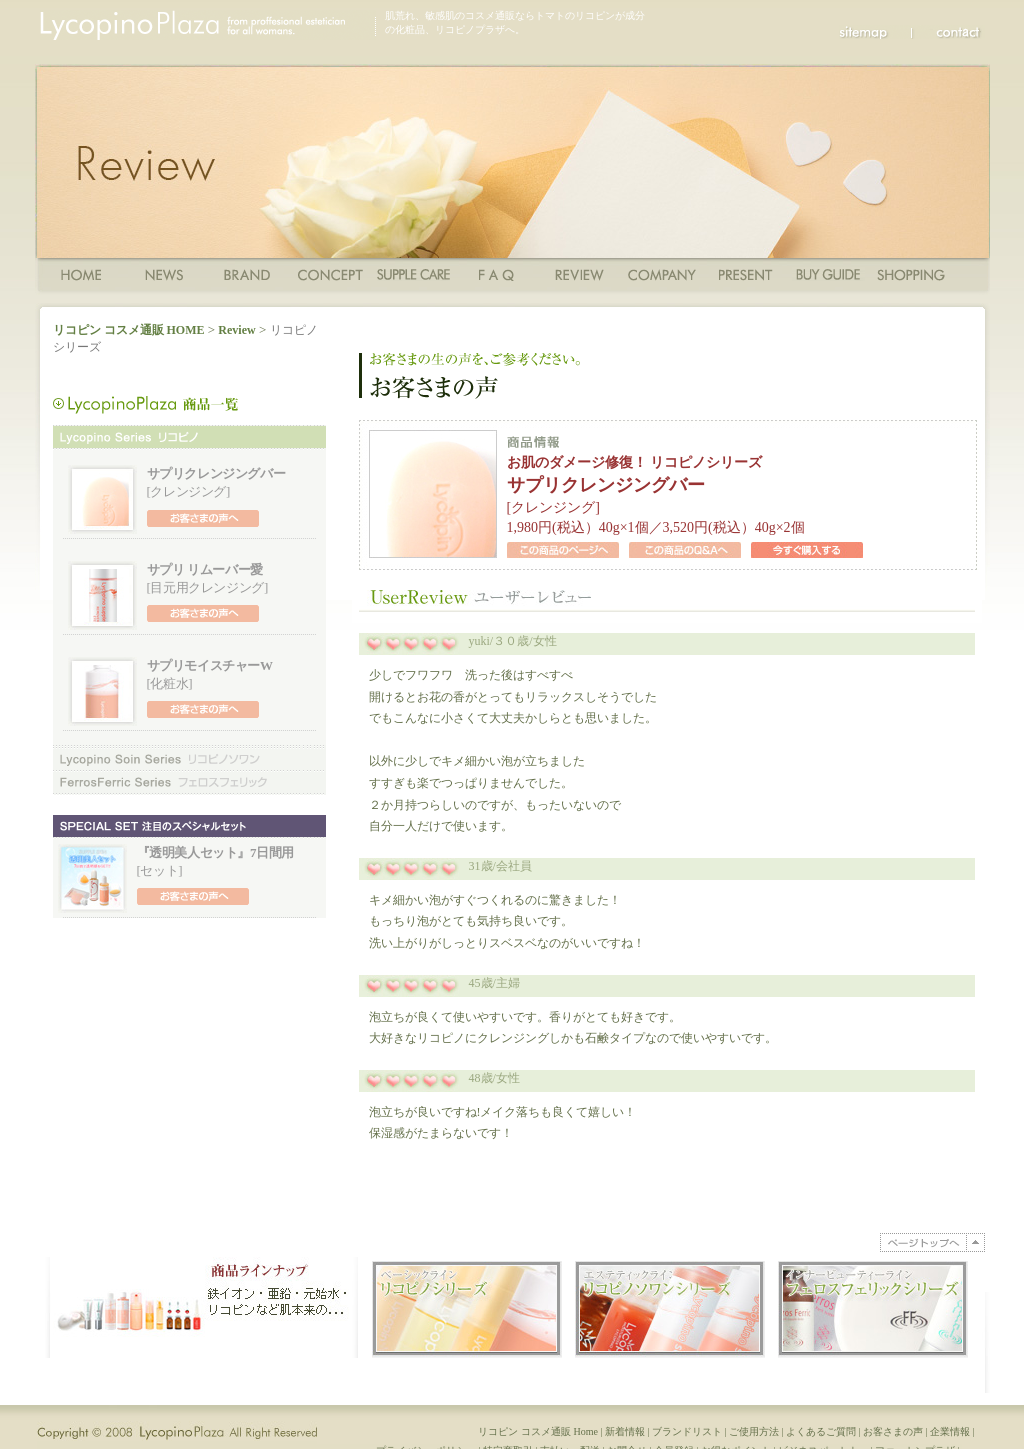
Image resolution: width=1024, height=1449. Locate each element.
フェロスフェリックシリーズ (189, 781)
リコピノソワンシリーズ (189, 758)
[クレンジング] (216, 482)
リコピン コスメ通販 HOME (129, 330)
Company (662, 273)
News (164, 273)
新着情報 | (628, 1441)
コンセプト (330, 273)
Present (745, 273)
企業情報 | (953, 1441)
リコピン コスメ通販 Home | (541, 1441)
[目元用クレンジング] (207, 578)
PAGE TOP (932, 1242)
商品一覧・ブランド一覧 (247, 273)
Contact (948, 32)
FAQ (496, 273)
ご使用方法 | (757, 1441)
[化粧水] (210, 674)
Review (579, 273)
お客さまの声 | (896, 1441)
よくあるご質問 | (824, 1441)
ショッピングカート (911, 273)
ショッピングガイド (828, 273)
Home (81, 273)
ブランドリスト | (690, 1441)
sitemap (875, 32)
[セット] (215, 861)
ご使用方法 (413, 273)
